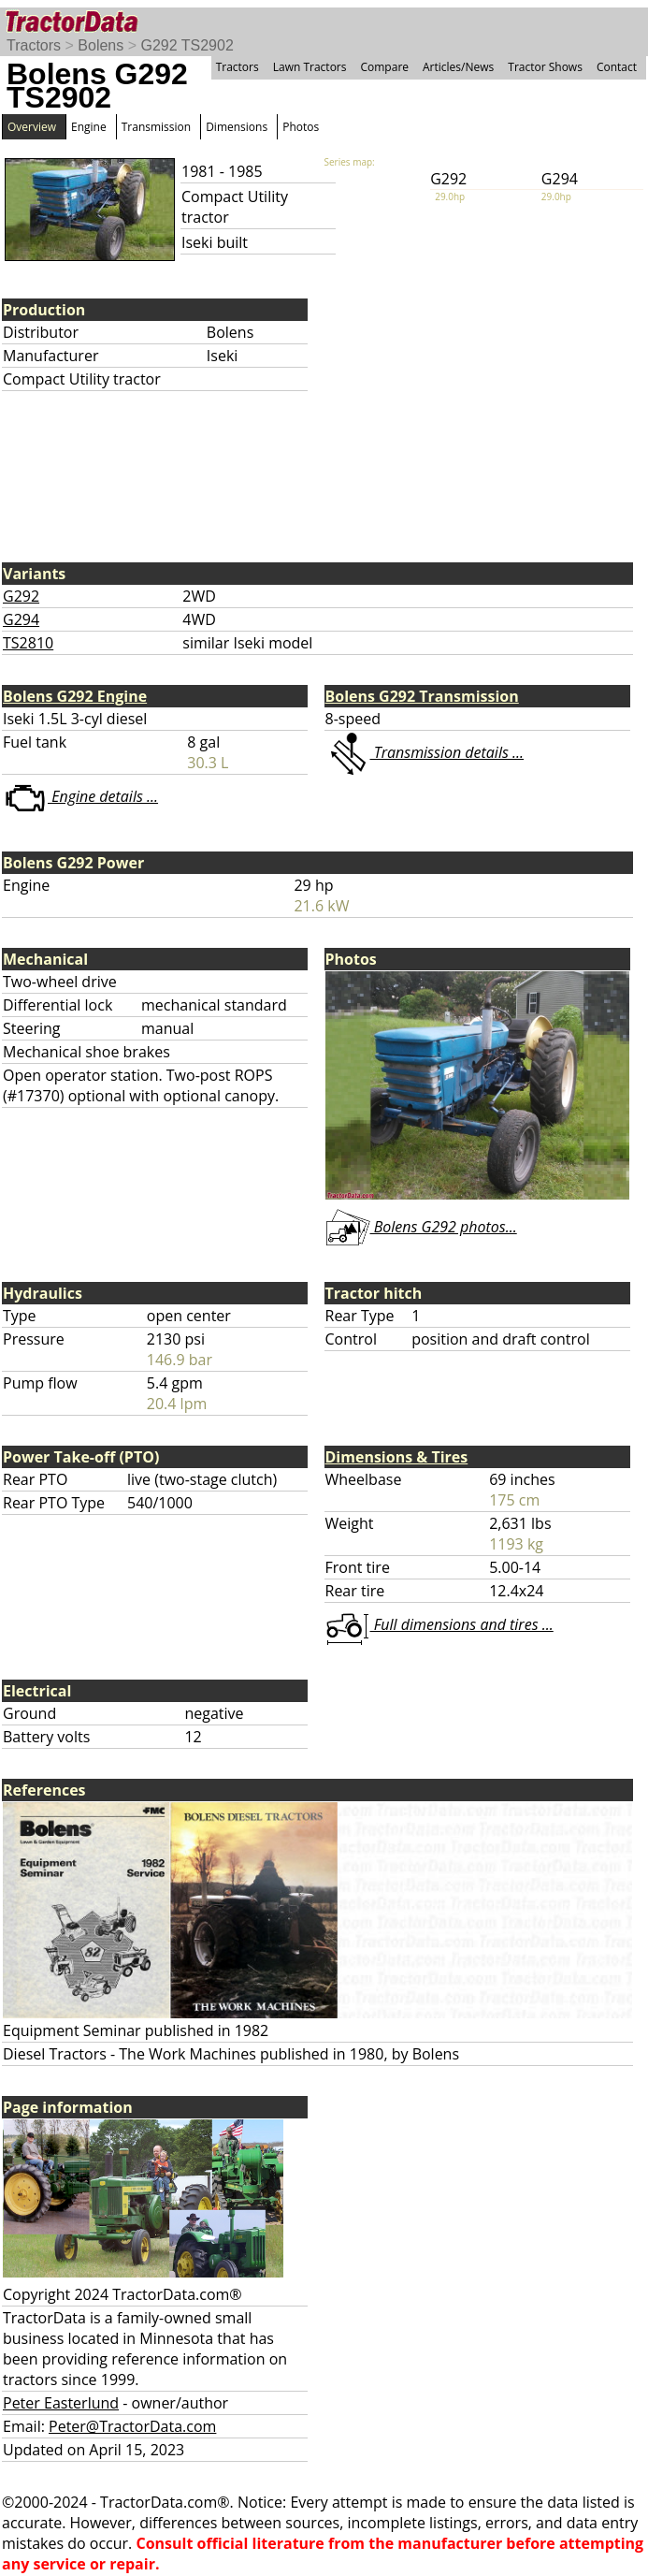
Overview (31, 127)
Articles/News (458, 67)
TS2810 (28, 643)
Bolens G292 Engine (75, 696)
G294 (21, 619)
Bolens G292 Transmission (422, 696)
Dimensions (236, 127)
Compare (384, 67)
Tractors (34, 45)
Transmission (156, 127)
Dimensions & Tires (396, 1457)
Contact (617, 67)
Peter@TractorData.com (132, 2426)
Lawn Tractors (310, 67)
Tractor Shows (545, 67)
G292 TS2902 (186, 45)
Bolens (100, 45)
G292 (21, 596)
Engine (89, 127)
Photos (300, 127)
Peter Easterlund (61, 2403)
